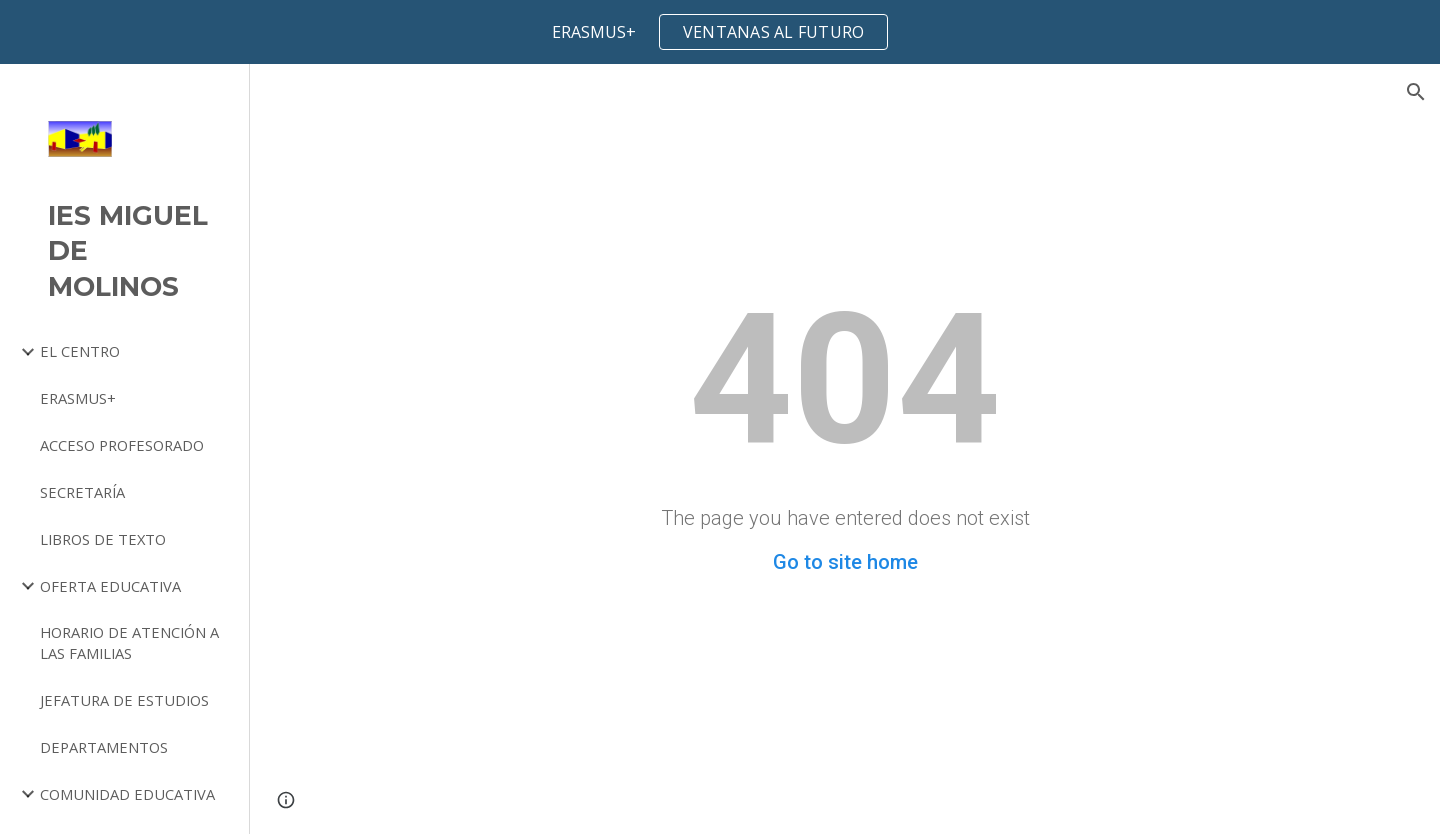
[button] (1416, 92)
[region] (720, 32)
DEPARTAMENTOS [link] (104, 747)
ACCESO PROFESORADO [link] (122, 445)
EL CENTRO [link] (80, 351)
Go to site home (845, 562)
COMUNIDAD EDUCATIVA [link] (127, 794)
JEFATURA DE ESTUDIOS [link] (124, 700)
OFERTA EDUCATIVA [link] (110, 586)
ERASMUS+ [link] (78, 398)
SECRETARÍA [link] (82, 492)
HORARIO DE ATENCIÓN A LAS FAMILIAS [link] (129, 642)
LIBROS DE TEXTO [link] (103, 539)
